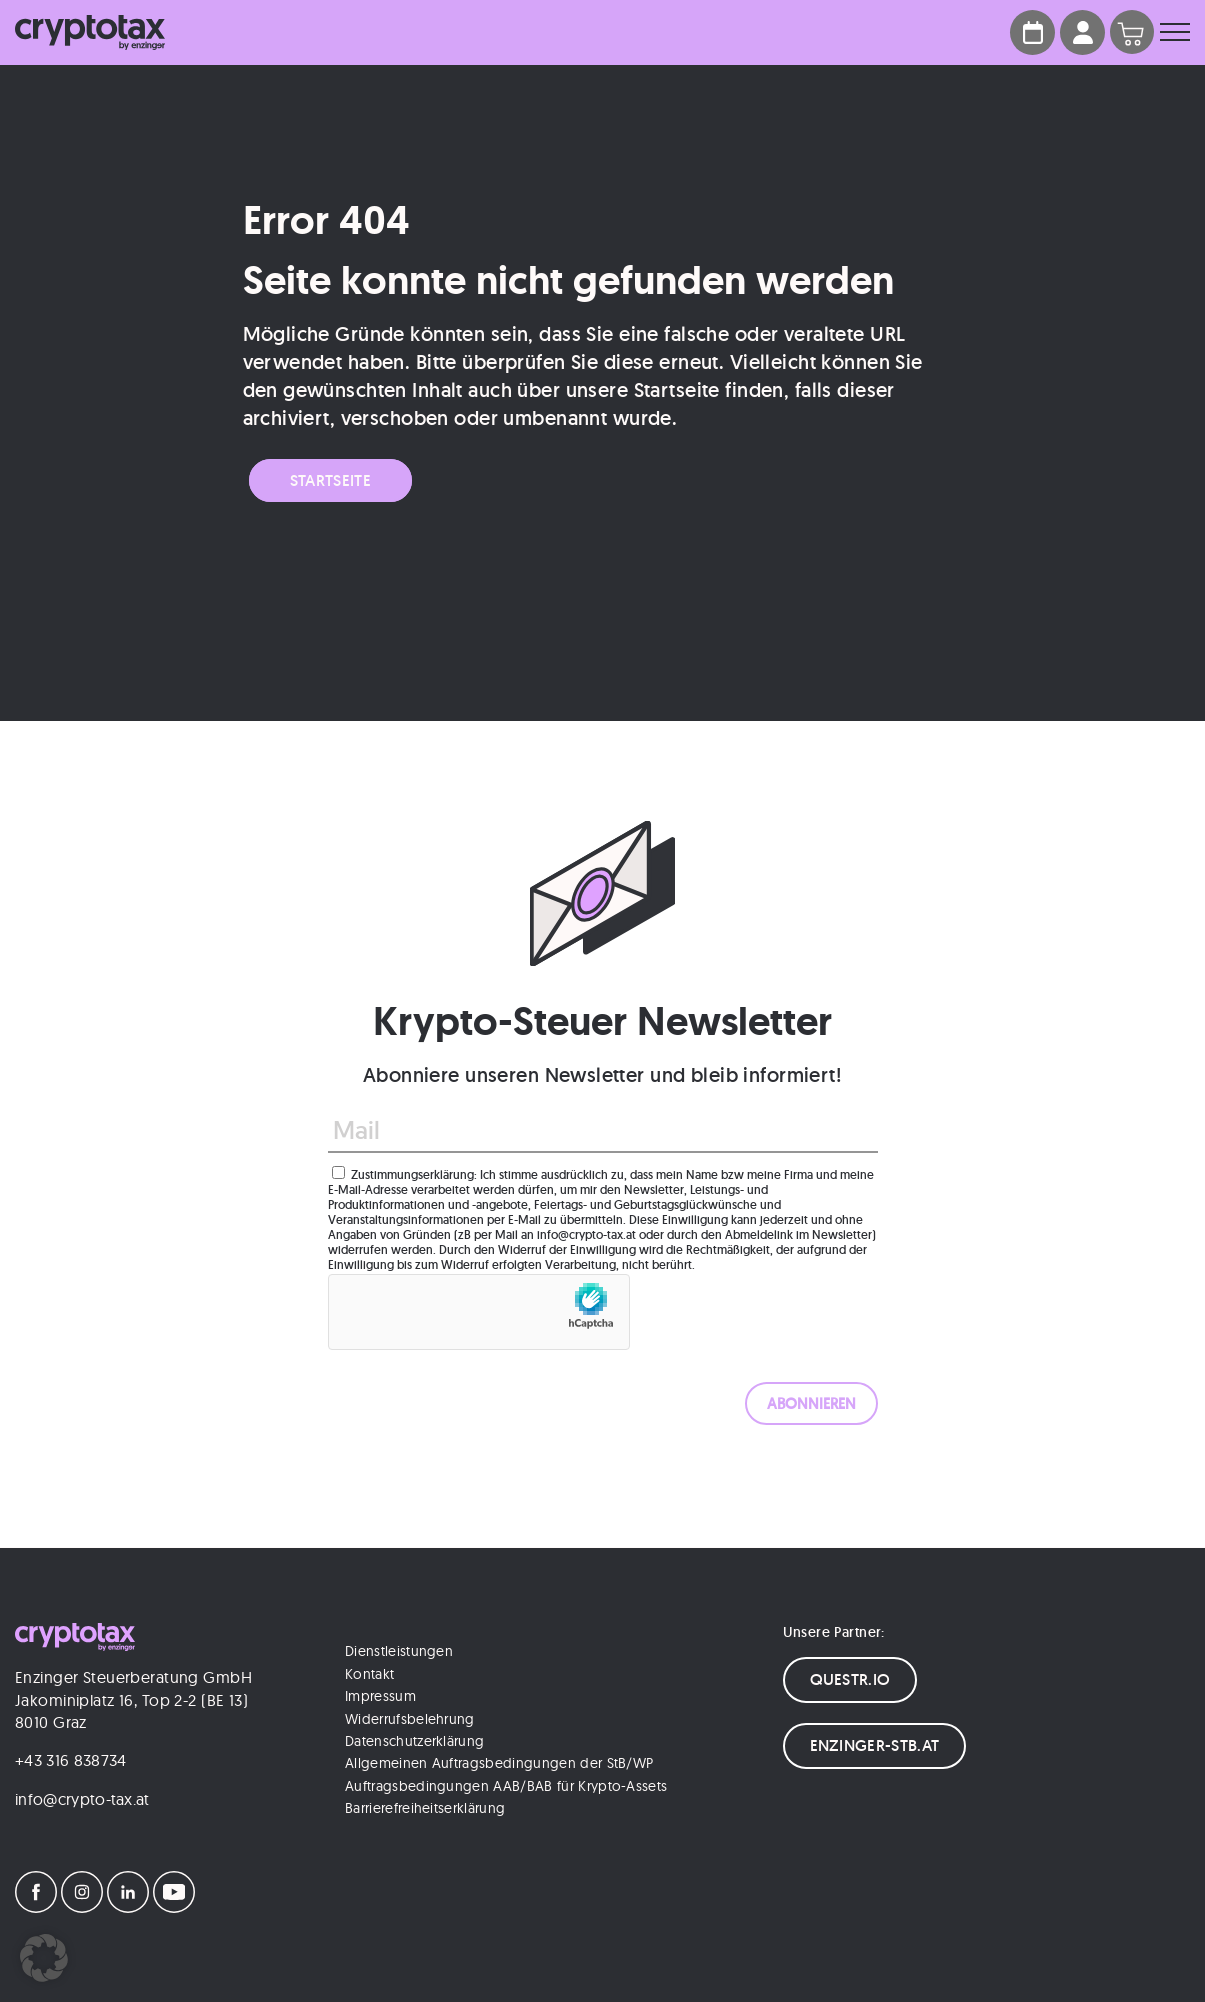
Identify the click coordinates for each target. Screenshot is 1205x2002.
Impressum (380, 1696)
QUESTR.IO (850, 1679)
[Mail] (603, 1131)
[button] (44, 1958)
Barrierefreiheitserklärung (425, 1808)
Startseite (330, 480)
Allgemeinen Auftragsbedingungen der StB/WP (499, 1763)
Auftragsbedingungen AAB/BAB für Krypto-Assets (506, 1786)
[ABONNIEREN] (811, 1403)
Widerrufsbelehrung (410, 1719)
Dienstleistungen (399, 1651)
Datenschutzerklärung (414, 1741)
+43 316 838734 (70, 1760)
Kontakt (369, 1674)
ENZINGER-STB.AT (875, 1745)
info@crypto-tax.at (82, 1799)
